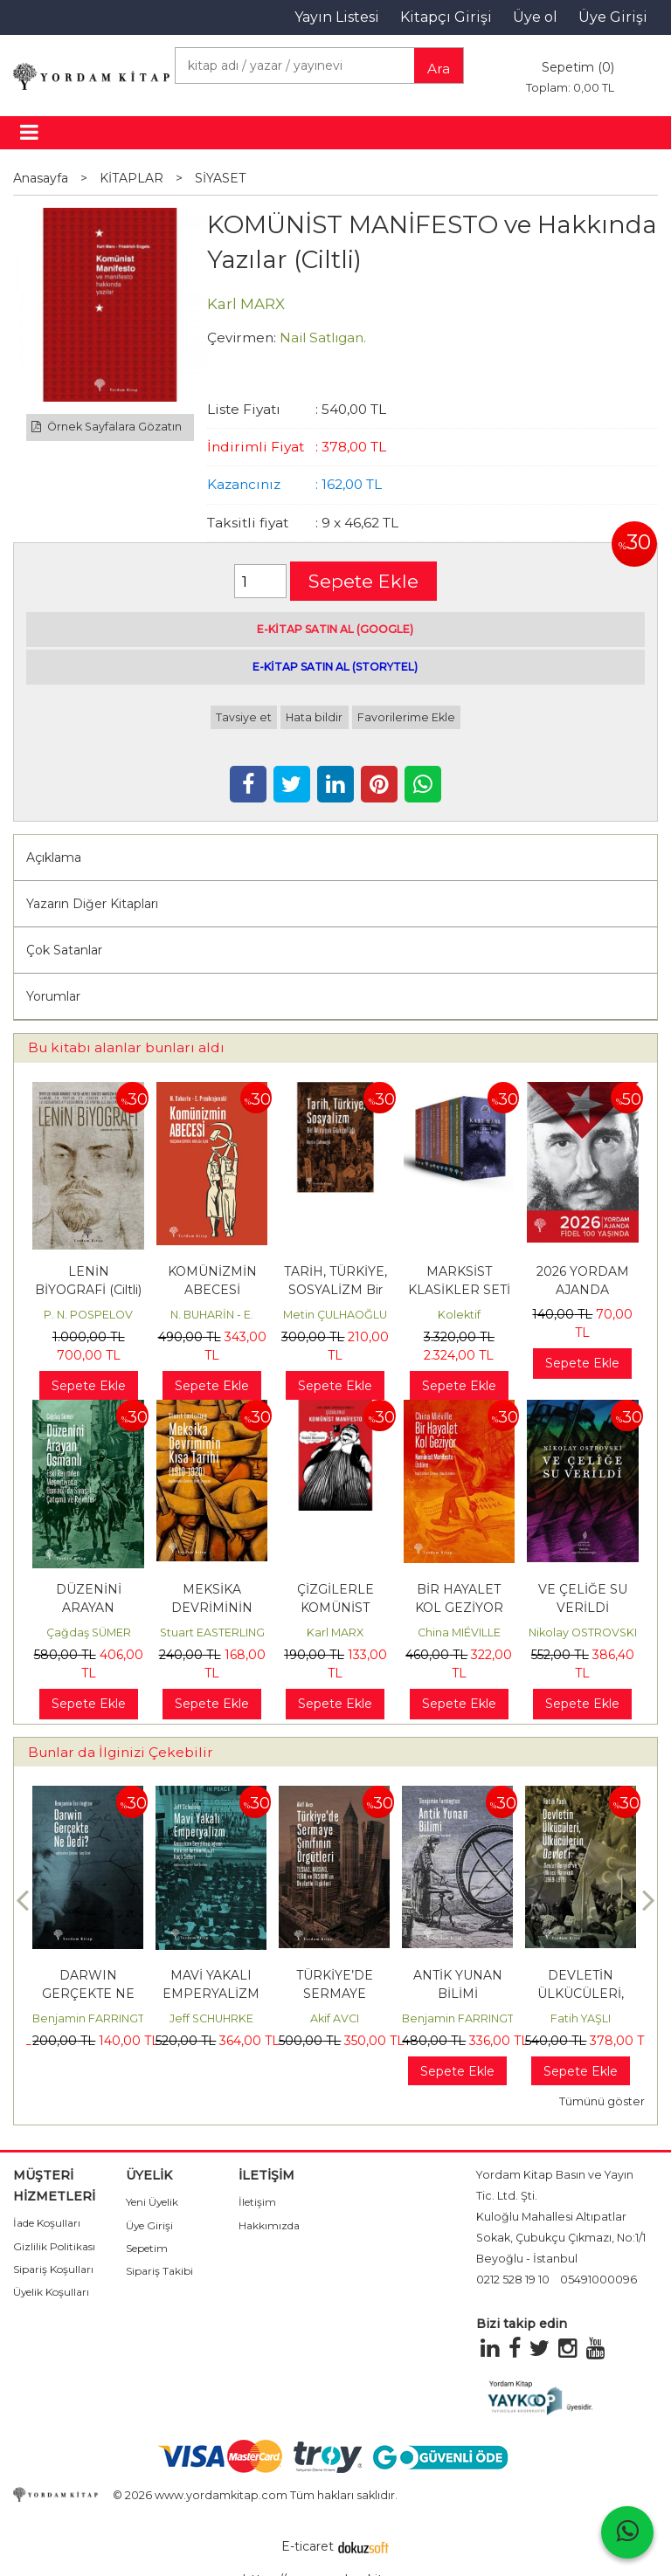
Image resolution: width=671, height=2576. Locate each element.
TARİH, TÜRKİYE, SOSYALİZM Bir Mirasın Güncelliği (335, 1290)
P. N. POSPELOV (88, 1314)
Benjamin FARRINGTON (97, 2018)
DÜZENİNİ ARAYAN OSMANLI (88, 1607)
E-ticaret (307, 2546)
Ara (438, 68)
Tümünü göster (602, 2101)
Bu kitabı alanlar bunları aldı (126, 1047)
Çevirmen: (241, 337)
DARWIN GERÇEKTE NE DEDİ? (88, 1993)
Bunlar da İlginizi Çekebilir (120, 1752)
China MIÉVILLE (459, 1632)
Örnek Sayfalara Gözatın (106, 426)
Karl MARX (335, 1632)
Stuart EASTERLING (212, 1632)
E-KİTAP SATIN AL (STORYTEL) (335, 666)
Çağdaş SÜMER (88, 1632)
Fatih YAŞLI (580, 2018)
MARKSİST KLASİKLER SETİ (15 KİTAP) (459, 1290)
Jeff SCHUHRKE (211, 2018)
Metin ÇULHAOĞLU (335, 1314)
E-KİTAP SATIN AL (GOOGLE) (335, 629)
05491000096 (598, 2279)
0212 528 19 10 (513, 2279)
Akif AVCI (334, 2018)
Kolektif (459, 1314)
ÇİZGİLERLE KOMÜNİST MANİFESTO (335, 1607)
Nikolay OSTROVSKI (583, 1632)
